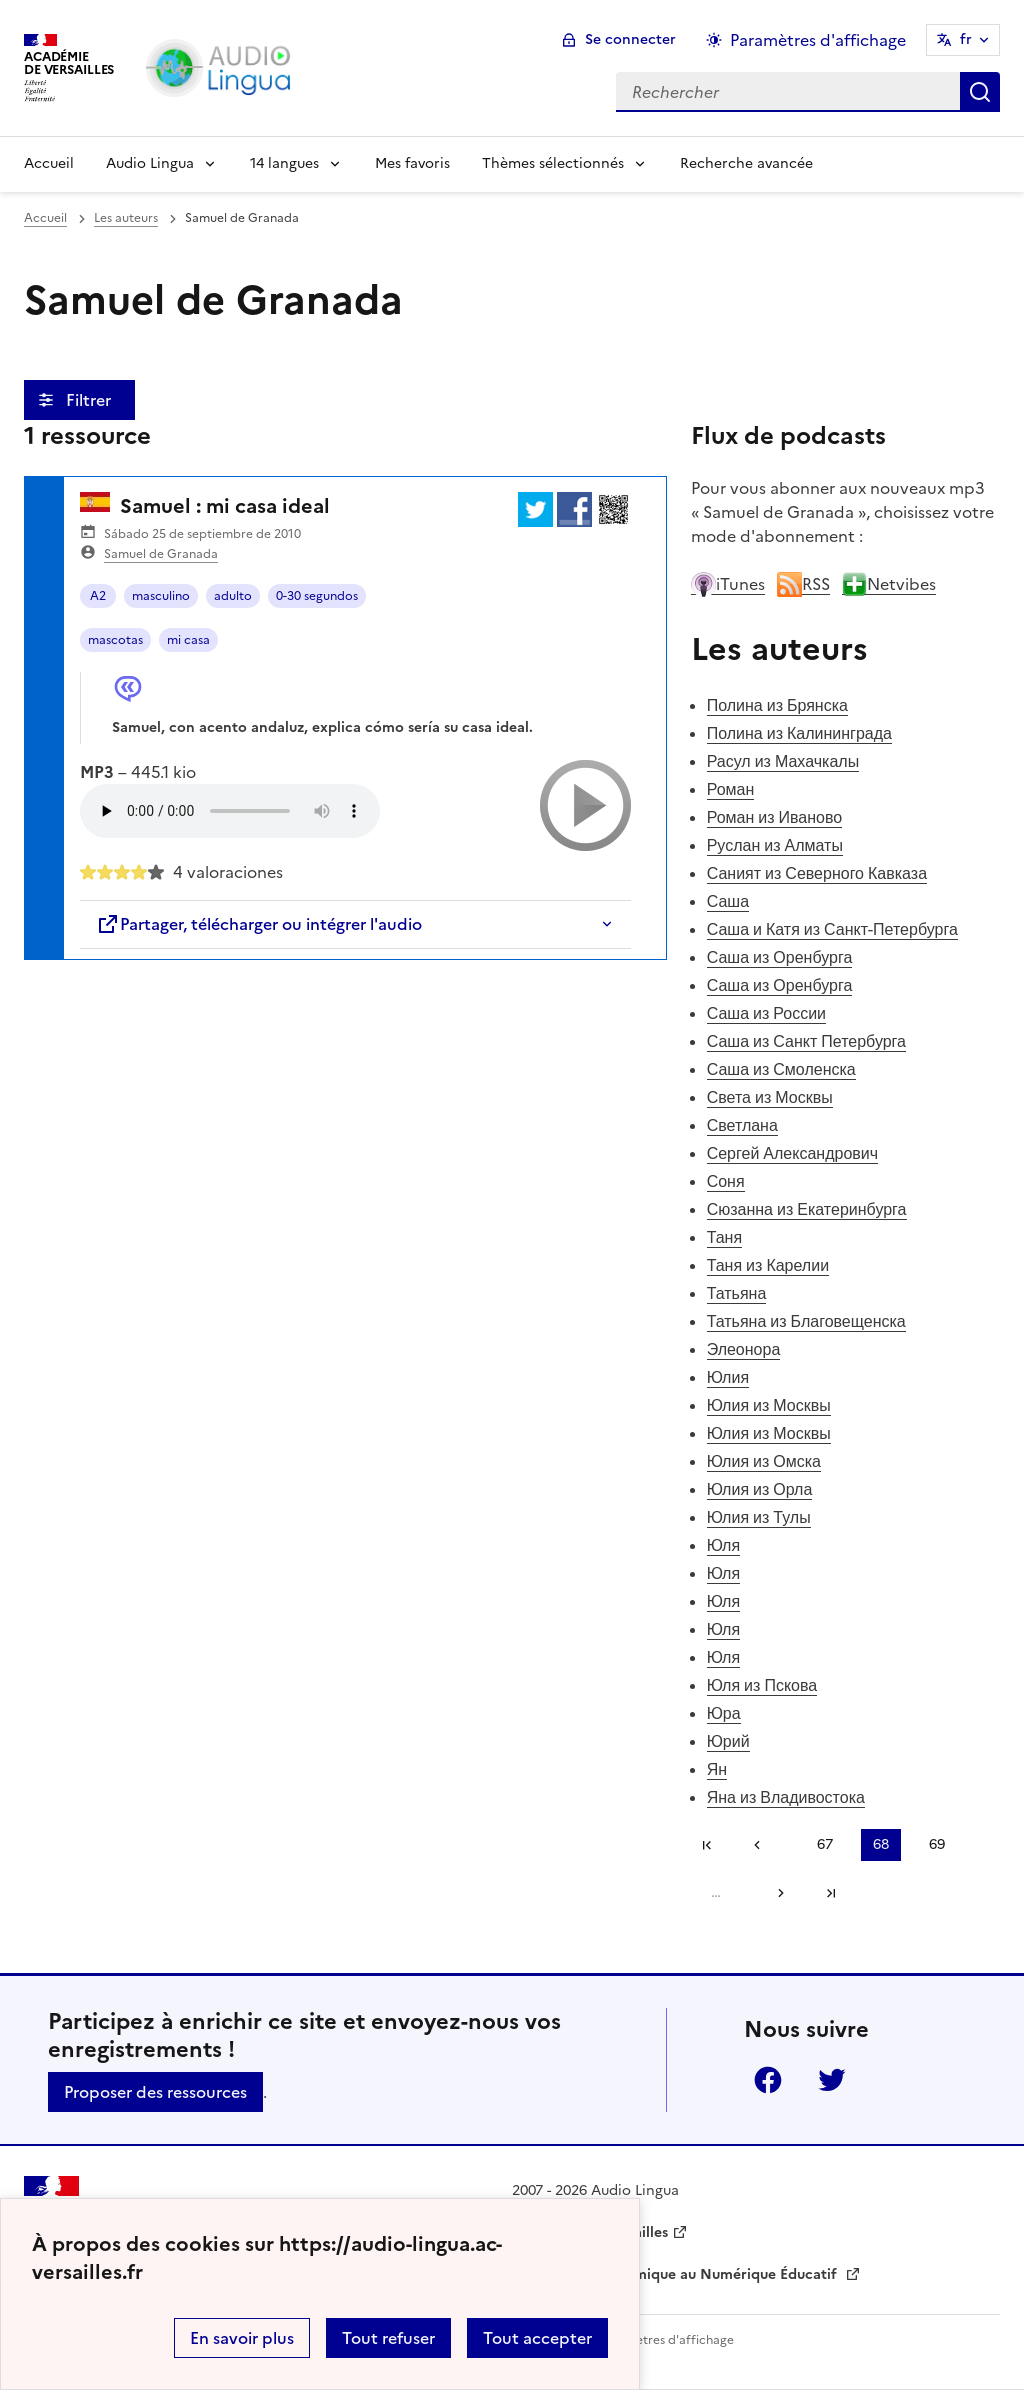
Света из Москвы (770, 1097)
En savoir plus (242, 2338)
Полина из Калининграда (799, 733)
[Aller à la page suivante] (774, 1893)
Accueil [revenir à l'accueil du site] (45, 218)
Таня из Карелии (768, 1265)
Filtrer (90, 400)
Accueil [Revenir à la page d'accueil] (49, 163)
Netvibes (889, 584)
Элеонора (744, 1349)
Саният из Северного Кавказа (817, 873)
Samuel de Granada (161, 554)
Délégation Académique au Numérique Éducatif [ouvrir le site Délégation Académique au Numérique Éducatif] (676, 2274)
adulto (233, 596)
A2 (98, 596)
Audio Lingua (150, 163)
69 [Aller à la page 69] (937, 1844)
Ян (717, 1769)
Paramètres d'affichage (666, 2340)
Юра (724, 1713)
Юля (723, 1545)
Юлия (728, 1377)
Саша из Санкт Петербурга (806, 1041)
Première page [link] (707, 1845)
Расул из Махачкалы (783, 761)
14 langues (284, 163)
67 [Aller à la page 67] (825, 1844)
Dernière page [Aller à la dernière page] (831, 1893)
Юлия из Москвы (769, 1405)
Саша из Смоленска (781, 1069)
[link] (764, 1845)
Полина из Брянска (777, 705)
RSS (803, 584)
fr (966, 39)
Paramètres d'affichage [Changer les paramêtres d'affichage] (818, 40)
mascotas (115, 640)
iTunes (728, 584)
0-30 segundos (317, 596)
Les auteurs (126, 218)
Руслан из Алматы (775, 845)
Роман (731, 789)
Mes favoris (412, 163)
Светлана (742, 1125)
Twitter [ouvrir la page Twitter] (832, 2080)
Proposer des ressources (155, 2092)
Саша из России (766, 1013)
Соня (726, 1181)
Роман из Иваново (775, 817)
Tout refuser (388, 2338)
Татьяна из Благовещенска (806, 1321)
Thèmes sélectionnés (553, 163)
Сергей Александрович (792, 1153)
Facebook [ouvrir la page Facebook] (768, 2080)
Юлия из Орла (760, 1489)
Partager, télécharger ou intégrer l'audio (259, 924)
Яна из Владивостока (786, 1797)
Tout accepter (537, 2338)
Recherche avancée (746, 163)
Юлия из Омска (764, 1461)
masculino (161, 596)
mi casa (188, 640)
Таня (724, 1237)
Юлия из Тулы (759, 1517)
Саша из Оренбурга (780, 957)
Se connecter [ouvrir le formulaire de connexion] (630, 39)
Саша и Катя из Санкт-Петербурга (832, 929)
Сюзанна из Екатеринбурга (807, 1209)
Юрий (728, 1741)
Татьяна (737, 1293)
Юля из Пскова (762, 1685)
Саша (728, 901)
